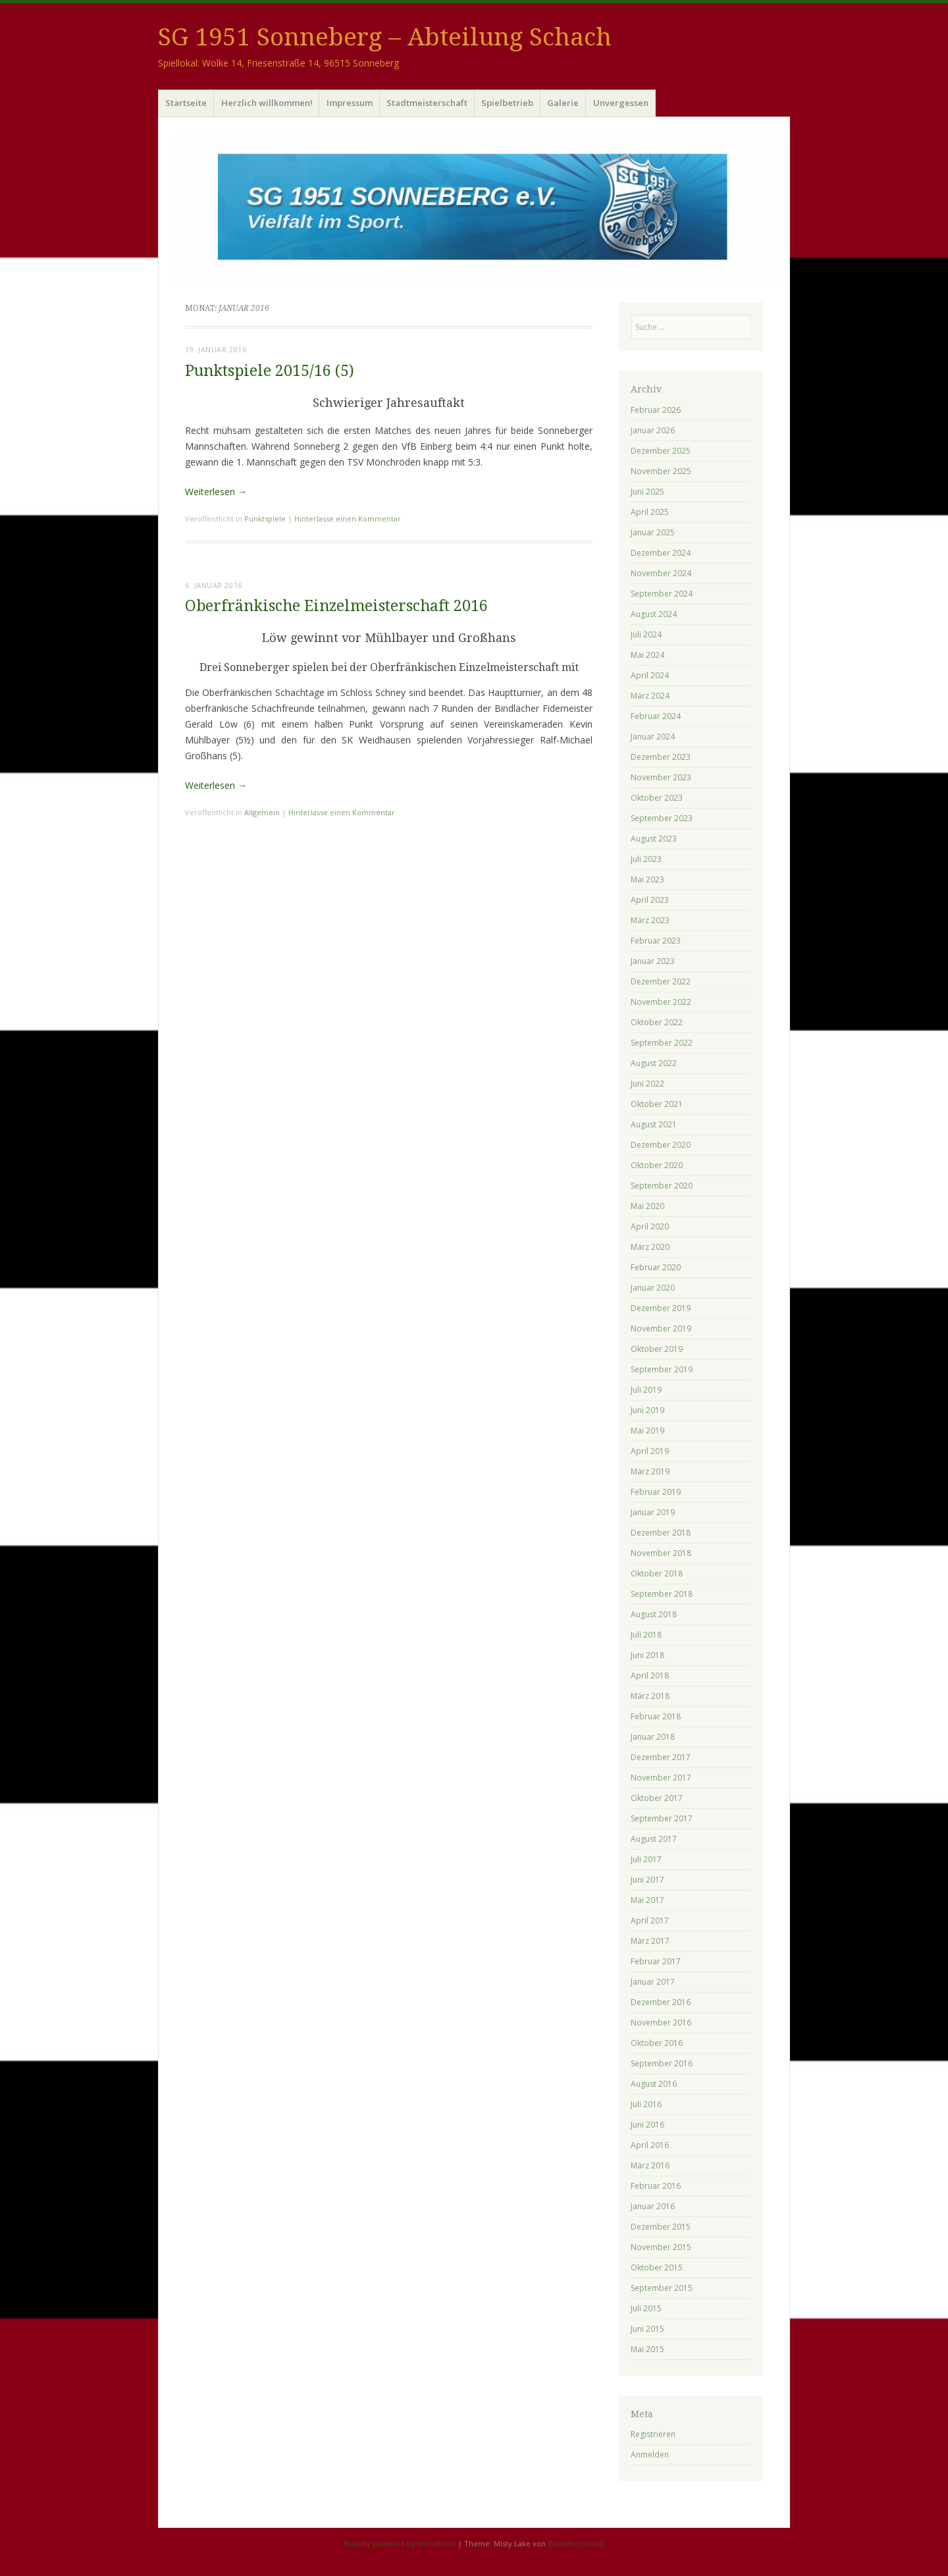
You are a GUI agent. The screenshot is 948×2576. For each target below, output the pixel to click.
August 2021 (654, 1124)
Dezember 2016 (661, 2002)
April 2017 (650, 1920)
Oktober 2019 (657, 1349)
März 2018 (650, 1696)
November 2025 (661, 471)
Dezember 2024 (661, 552)
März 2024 (650, 695)
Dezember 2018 (661, 1532)
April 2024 (650, 675)
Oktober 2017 (657, 1798)
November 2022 (661, 1001)
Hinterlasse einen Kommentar (347, 518)
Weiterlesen (216, 491)
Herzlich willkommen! (267, 103)
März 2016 (650, 2165)
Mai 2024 (647, 654)
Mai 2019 (647, 1430)
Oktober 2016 (657, 2043)
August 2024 (654, 614)
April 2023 (650, 899)
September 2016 (662, 2063)
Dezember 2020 (661, 1144)
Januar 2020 (653, 1287)
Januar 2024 (653, 736)
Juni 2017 (647, 1879)
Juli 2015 (646, 2308)
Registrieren (653, 2434)
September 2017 (662, 1818)
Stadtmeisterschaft (426, 103)
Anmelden (650, 2454)
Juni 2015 (647, 2328)
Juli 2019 (646, 1389)
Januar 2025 (653, 532)
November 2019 (661, 1328)
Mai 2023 (647, 879)
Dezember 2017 (661, 1757)
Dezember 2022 (661, 981)
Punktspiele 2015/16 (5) (269, 371)
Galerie (563, 103)
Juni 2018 (647, 1655)
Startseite (186, 103)
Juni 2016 (647, 2124)
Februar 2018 (656, 1716)
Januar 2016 (653, 2206)
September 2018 (662, 1593)
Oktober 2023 (657, 797)
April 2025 (650, 512)
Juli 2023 (646, 859)
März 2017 (650, 1940)
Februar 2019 (656, 1491)
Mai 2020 (647, 1206)
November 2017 (661, 1777)
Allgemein (262, 812)
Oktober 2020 (657, 1165)
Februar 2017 (656, 1961)
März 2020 (650, 1246)
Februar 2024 (656, 716)
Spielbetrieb (507, 103)
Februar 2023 (656, 940)
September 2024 (662, 593)
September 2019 (662, 1369)
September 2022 (662, 1042)
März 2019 (650, 1471)
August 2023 (654, 838)
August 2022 (654, 1063)
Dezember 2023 (661, 757)
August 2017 (654, 1838)
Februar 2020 (656, 1267)
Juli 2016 (646, 2104)
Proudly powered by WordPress (399, 2543)
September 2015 (662, 2288)
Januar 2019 (653, 1512)
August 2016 (654, 2083)
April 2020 (650, 1226)
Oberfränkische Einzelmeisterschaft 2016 (336, 606)
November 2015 (661, 2247)
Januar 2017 (653, 1981)
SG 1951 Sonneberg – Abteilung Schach (385, 37)
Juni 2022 (647, 1083)
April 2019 (650, 1451)
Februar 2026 (656, 410)
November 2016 (661, 2022)
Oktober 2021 (657, 1104)
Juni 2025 (647, 491)
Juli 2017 (646, 1859)
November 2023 (661, 777)
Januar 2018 (653, 1736)
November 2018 (661, 1553)
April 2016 (650, 2145)
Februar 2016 (656, 2185)
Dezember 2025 (661, 450)
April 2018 (650, 1675)
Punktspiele (265, 518)
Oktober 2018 (657, 1573)
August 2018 (654, 1614)
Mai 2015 (647, 2349)
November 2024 (661, 573)
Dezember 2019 (661, 1308)
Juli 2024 (646, 634)
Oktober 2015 (657, 2267)
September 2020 (662, 1185)
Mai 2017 (647, 1900)
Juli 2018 (646, 1634)
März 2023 (650, 920)
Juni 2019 (647, 1410)
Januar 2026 (653, 430)
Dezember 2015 (661, 2226)
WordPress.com (576, 2543)
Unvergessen (620, 103)
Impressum (350, 103)
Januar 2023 (653, 961)
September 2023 (662, 818)
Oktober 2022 (657, 1022)
